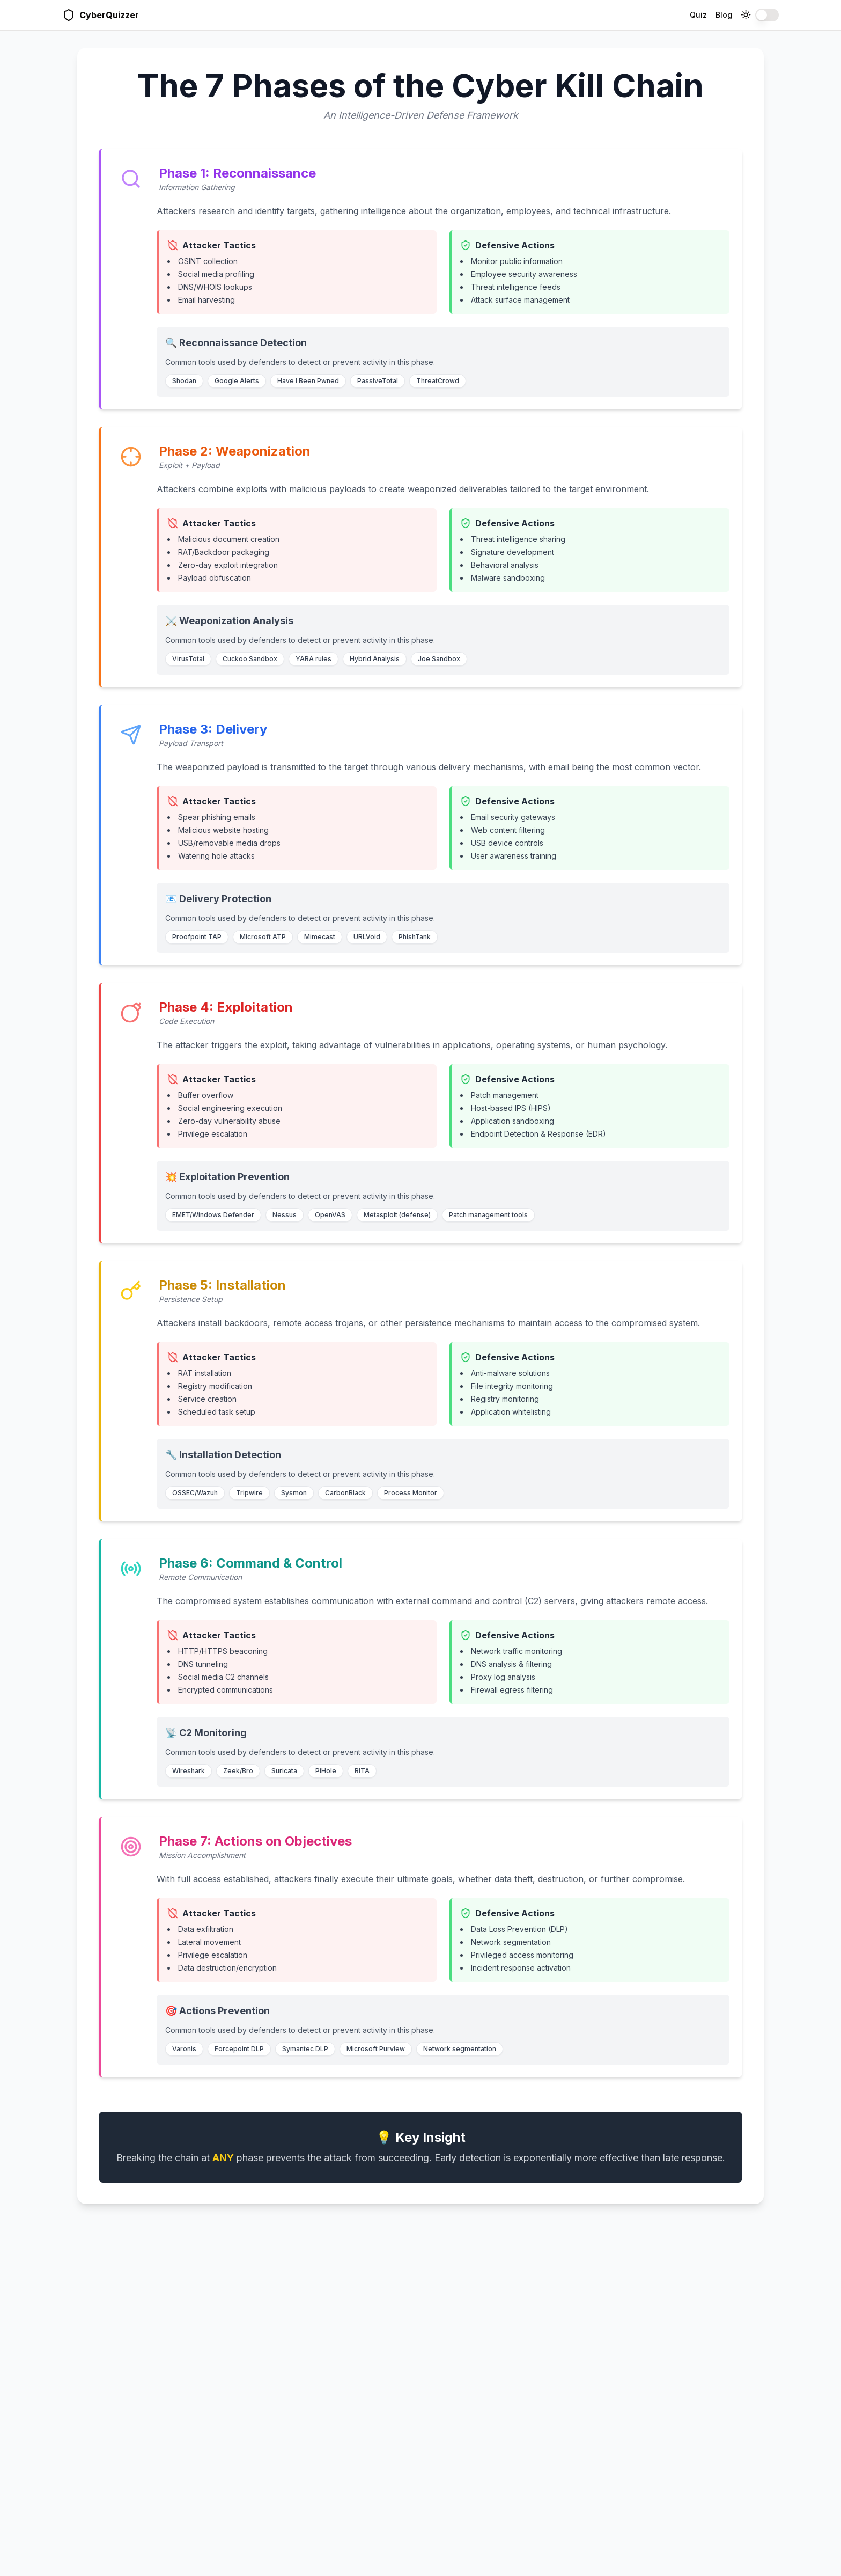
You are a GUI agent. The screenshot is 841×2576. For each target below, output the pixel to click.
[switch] (767, 15)
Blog (723, 14)
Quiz (698, 14)
